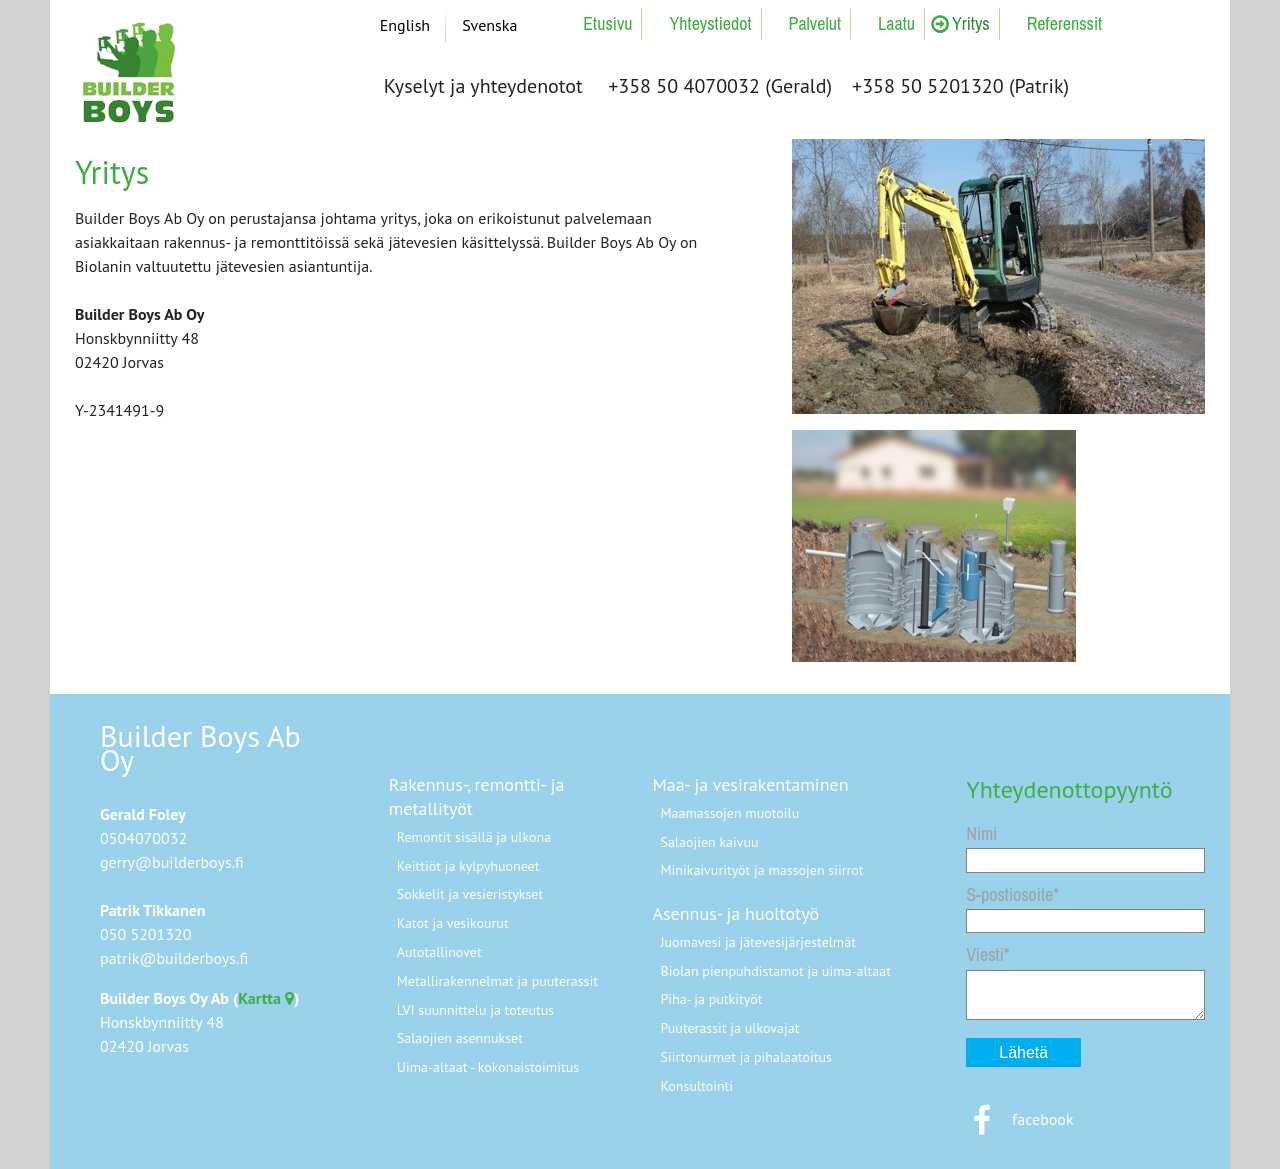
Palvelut (815, 23)
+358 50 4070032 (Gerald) (720, 86)
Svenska (489, 25)
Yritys (971, 23)
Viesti (985, 954)
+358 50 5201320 (928, 86)
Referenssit (1064, 23)
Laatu (896, 23)
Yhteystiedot (710, 23)
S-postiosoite (1009, 894)
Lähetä (1023, 1052)
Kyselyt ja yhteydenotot (483, 86)
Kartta (266, 998)
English (405, 25)
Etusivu (607, 23)
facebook (1019, 1119)
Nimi (981, 833)
